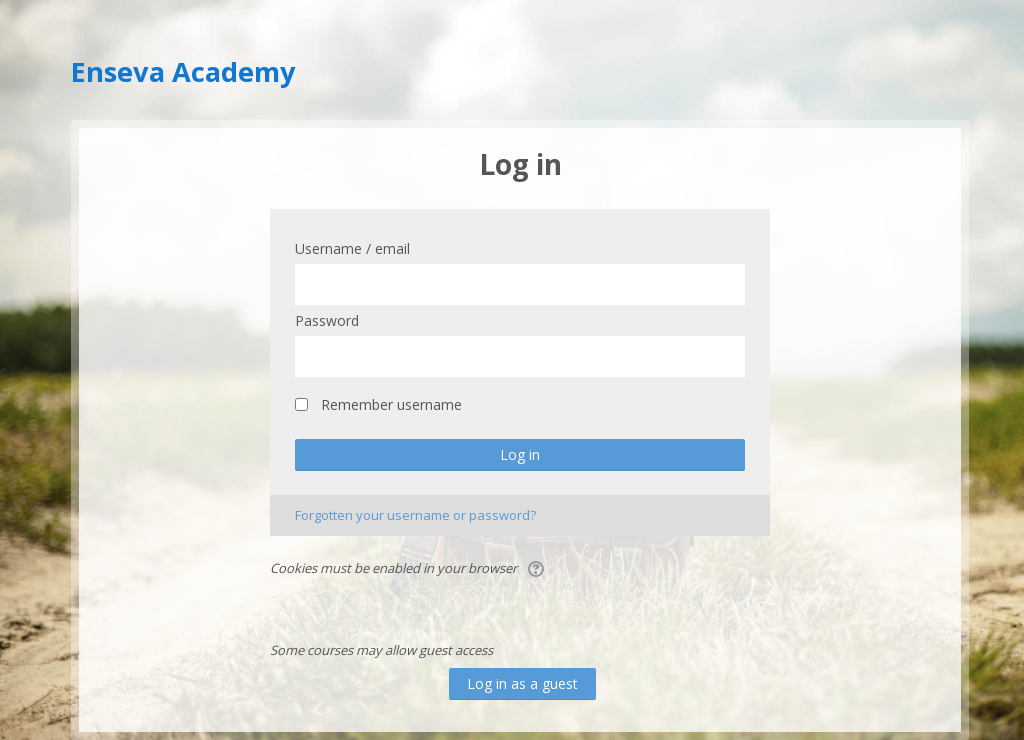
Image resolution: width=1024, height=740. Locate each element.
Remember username (391, 404)
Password (327, 320)
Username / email (352, 248)
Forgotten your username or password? (415, 515)
